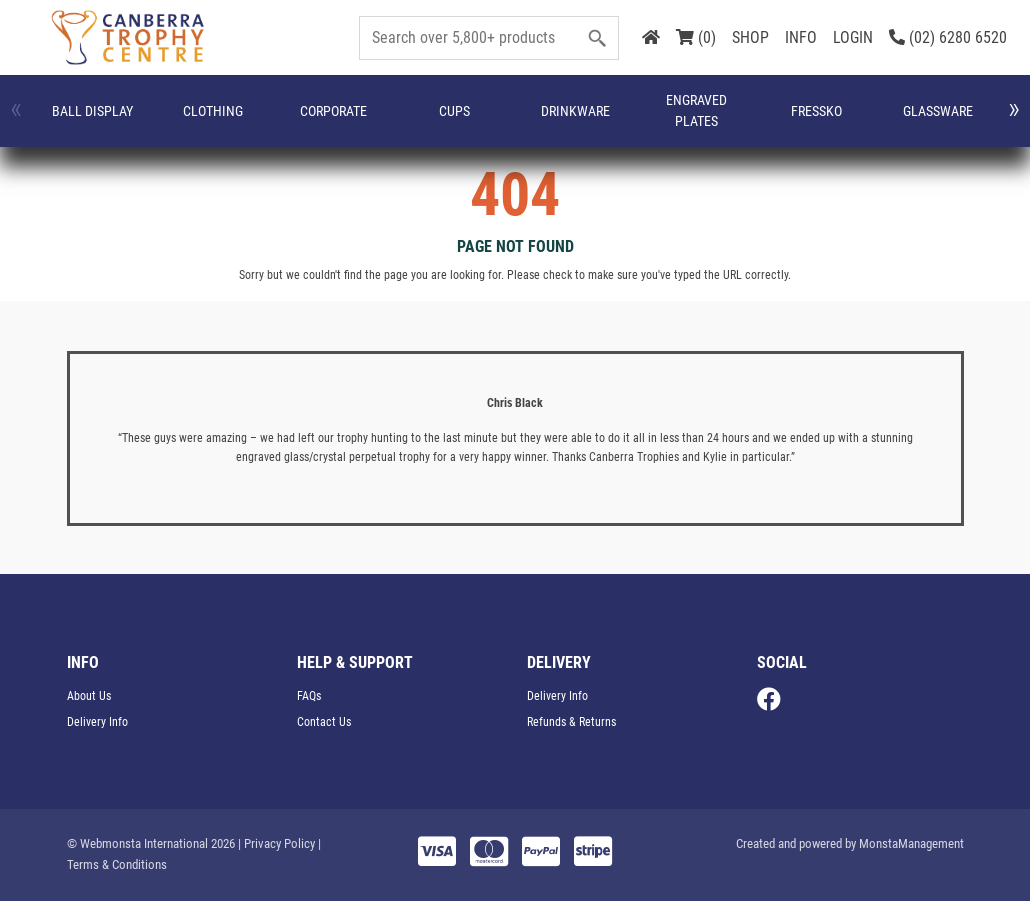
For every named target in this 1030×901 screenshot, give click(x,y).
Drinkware (396, 121)
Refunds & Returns (571, 722)
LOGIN (853, 37)
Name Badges (925, 121)
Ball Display (68, 121)
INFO (801, 37)
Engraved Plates (485, 121)
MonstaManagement (911, 843)
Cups (314, 121)
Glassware (650, 121)
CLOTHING (146, 121)
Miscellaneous (830, 121)
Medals (733, 121)
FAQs (309, 696)
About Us (89, 696)
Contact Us (324, 722)
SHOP (750, 37)
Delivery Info (97, 722)
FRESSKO (565, 121)
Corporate (233, 121)
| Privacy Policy (276, 843)
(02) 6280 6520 (948, 37)
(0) (696, 37)
